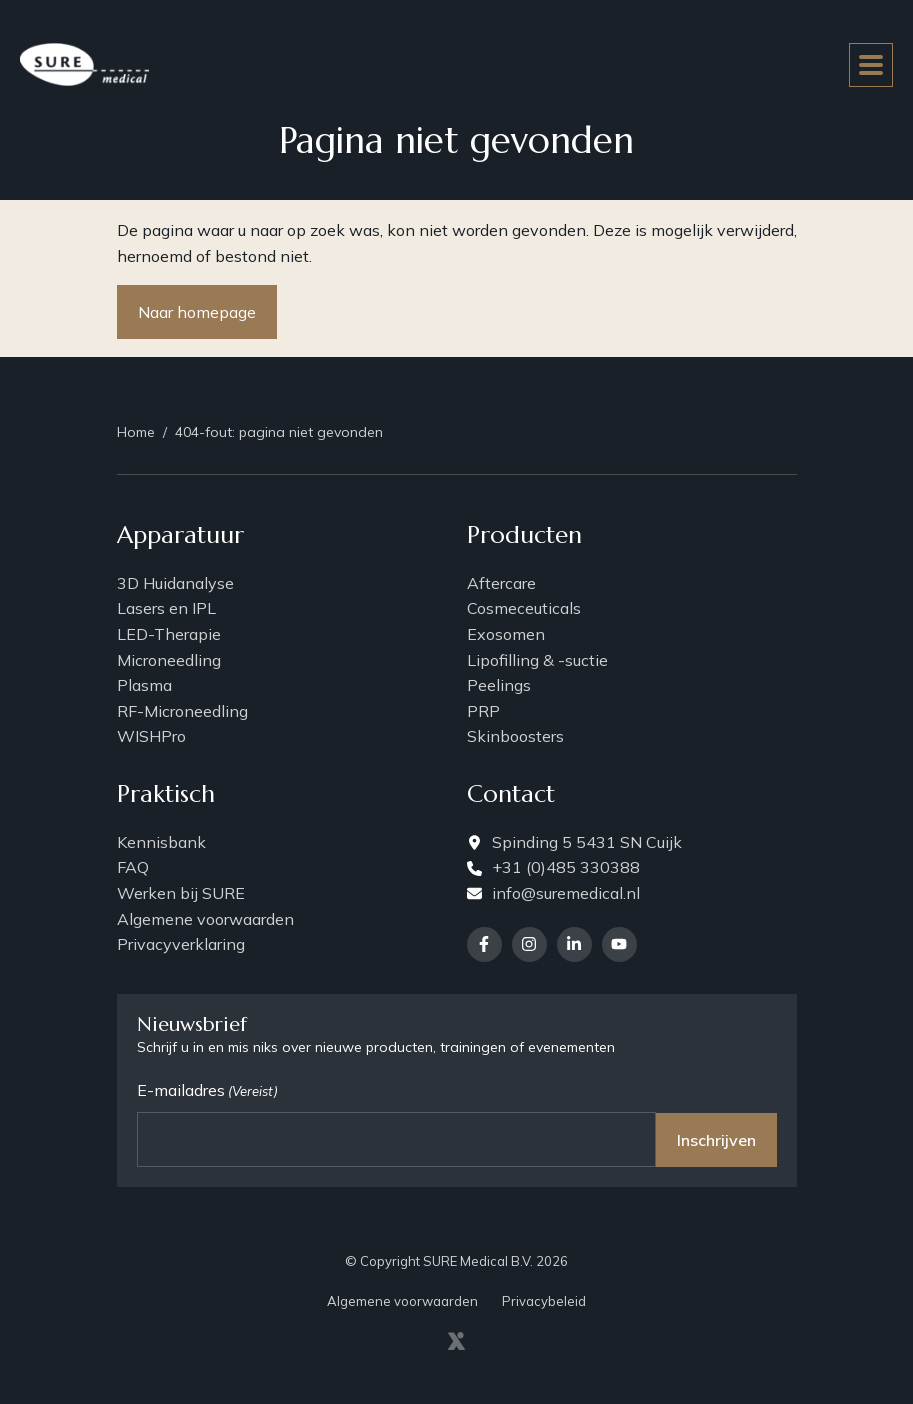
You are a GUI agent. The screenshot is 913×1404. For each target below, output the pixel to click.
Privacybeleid (544, 1301)
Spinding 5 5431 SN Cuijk (574, 842)
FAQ (133, 867)
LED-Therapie (169, 634)
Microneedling (169, 660)
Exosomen (506, 634)
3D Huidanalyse (175, 583)
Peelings (499, 685)
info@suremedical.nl (553, 893)
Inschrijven (716, 1140)
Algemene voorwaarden (205, 919)
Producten (524, 536)
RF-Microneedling (182, 711)
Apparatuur (180, 536)
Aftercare (501, 583)
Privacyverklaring (181, 944)
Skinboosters (515, 736)
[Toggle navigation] (871, 65)
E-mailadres (207, 1091)
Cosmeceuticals (524, 608)
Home (136, 432)
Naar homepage (197, 312)
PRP (483, 711)
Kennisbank (161, 842)
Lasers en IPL (166, 608)
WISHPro (151, 736)
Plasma (144, 685)
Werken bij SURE (181, 893)
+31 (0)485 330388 (553, 867)
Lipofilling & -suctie (537, 660)
